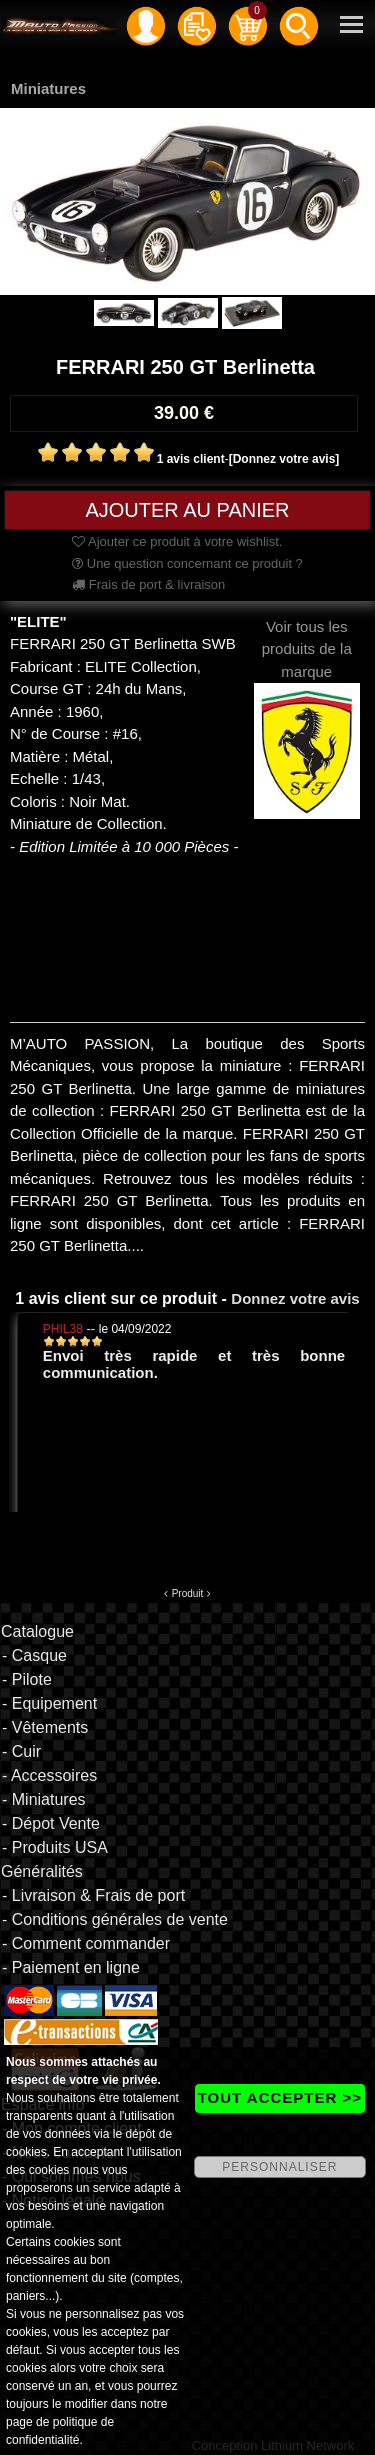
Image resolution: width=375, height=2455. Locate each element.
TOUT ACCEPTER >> (280, 2097)
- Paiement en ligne (71, 1967)
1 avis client (191, 459)
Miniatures (48, 88)
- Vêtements (45, 1727)
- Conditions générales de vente (115, 1919)
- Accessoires (49, 1775)
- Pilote (27, 1679)
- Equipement (49, 1703)
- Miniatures (44, 1799)
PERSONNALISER (279, 2167)
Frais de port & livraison (148, 584)
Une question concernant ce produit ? (187, 563)
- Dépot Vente (51, 1823)
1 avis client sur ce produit (116, 1298)
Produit (188, 1593)
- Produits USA (55, 1847)
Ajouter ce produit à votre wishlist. (177, 541)
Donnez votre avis (295, 1298)
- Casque (34, 1655)
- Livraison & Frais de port (93, 1895)
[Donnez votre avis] (284, 459)
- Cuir (21, 1751)
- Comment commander (86, 1943)
